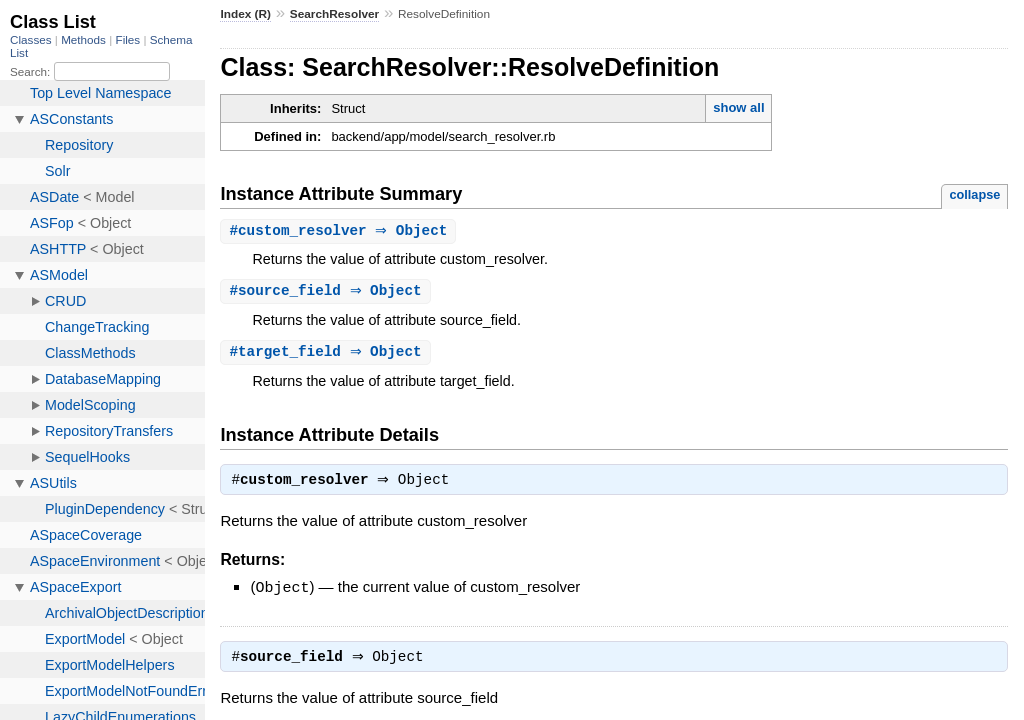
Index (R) (245, 14)
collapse (974, 194)
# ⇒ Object (340, 231)
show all (738, 107)
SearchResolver (334, 14)
